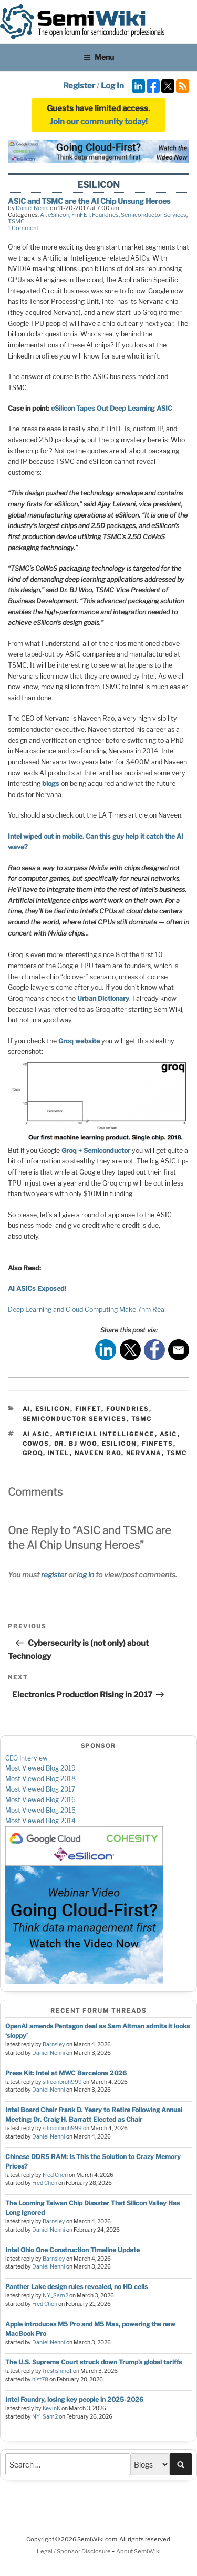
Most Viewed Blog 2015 (40, 1810)
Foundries (105, 214)
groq (33, 1453)
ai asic (36, 1434)
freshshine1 (57, 2371)
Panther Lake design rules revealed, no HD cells (76, 2287)
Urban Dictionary (103, 998)
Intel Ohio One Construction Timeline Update (72, 2250)
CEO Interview (26, 1758)
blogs (50, 784)
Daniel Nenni (32, 208)
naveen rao (98, 1453)
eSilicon (58, 214)
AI (43, 214)
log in (85, 1574)
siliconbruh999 (62, 2081)
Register (79, 86)
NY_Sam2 (55, 2295)
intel (59, 1453)
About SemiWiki (138, 2551)
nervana (144, 1453)
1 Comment (23, 228)
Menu (99, 57)
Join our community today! (98, 121)
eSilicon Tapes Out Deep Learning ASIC (111, 408)
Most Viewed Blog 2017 (40, 1789)
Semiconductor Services (153, 214)
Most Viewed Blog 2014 (40, 1821)
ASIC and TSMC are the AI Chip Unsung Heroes (89, 200)
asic (169, 1434)
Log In (112, 86)
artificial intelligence (105, 1434)
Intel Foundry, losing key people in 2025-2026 (74, 2399)
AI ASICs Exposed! (37, 1288)
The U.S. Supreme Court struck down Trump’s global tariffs (93, 2362)
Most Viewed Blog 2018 (40, 1779)
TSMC (16, 221)
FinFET (80, 214)
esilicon (119, 1443)
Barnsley (54, 2044)
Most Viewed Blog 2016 (40, 1800)
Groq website (79, 1041)
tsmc (177, 1453)
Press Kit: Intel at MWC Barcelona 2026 (66, 2073)
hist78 (40, 2379)
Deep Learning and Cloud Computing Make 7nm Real (87, 1310)
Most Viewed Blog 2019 (40, 1768)
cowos (36, 1443)
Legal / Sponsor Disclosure (74, 2551)
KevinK (51, 2408)
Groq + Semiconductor (95, 1151)
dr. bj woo (75, 1443)
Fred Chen (55, 2175)
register (54, 1574)
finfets (157, 1443)
